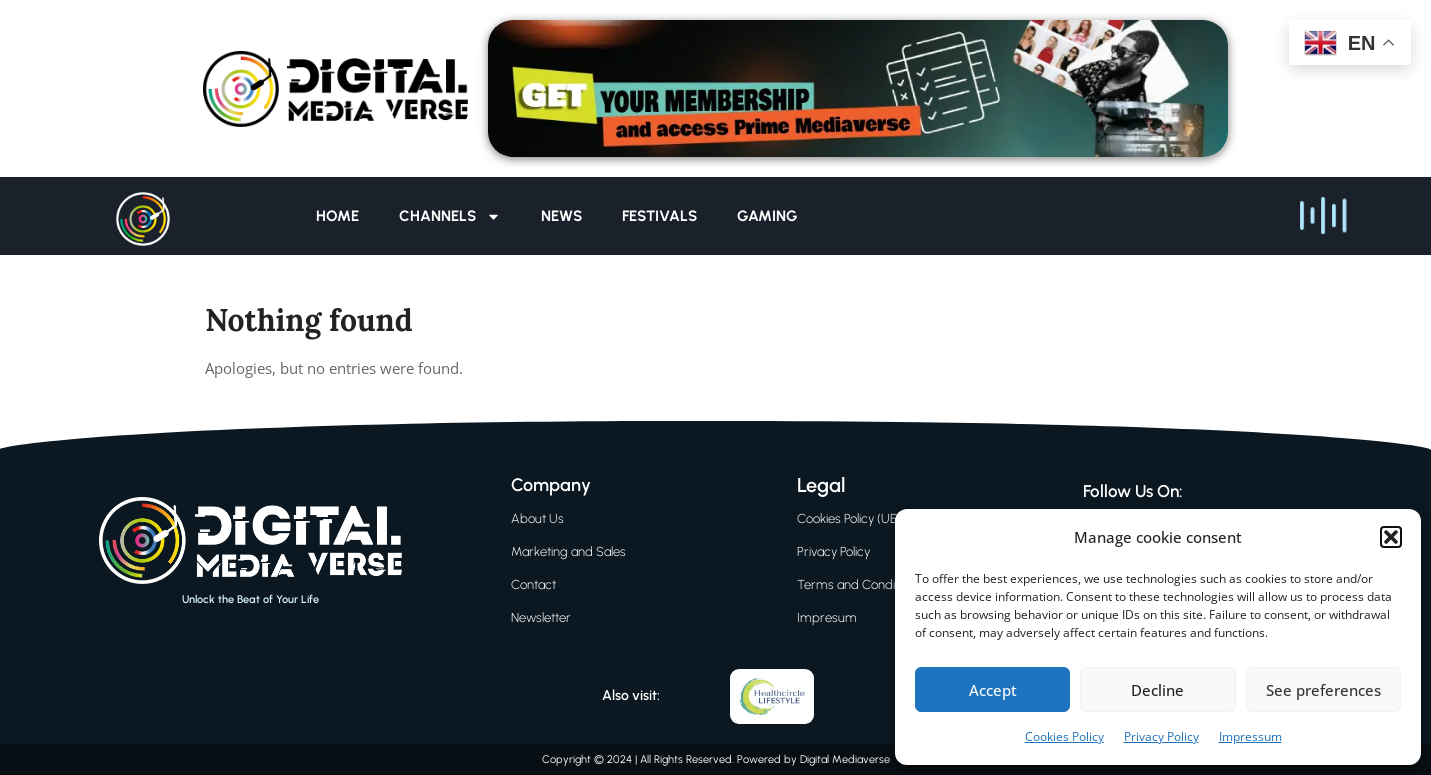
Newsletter (541, 617)
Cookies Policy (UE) (849, 518)
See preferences (1323, 690)
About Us (537, 518)
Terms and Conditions (859, 584)
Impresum (827, 617)
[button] (1391, 537)
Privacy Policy (1161, 736)
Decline (1157, 690)
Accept (993, 690)
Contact (533, 584)
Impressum (1250, 736)
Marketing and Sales (568, 551)
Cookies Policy (1064, 736)
